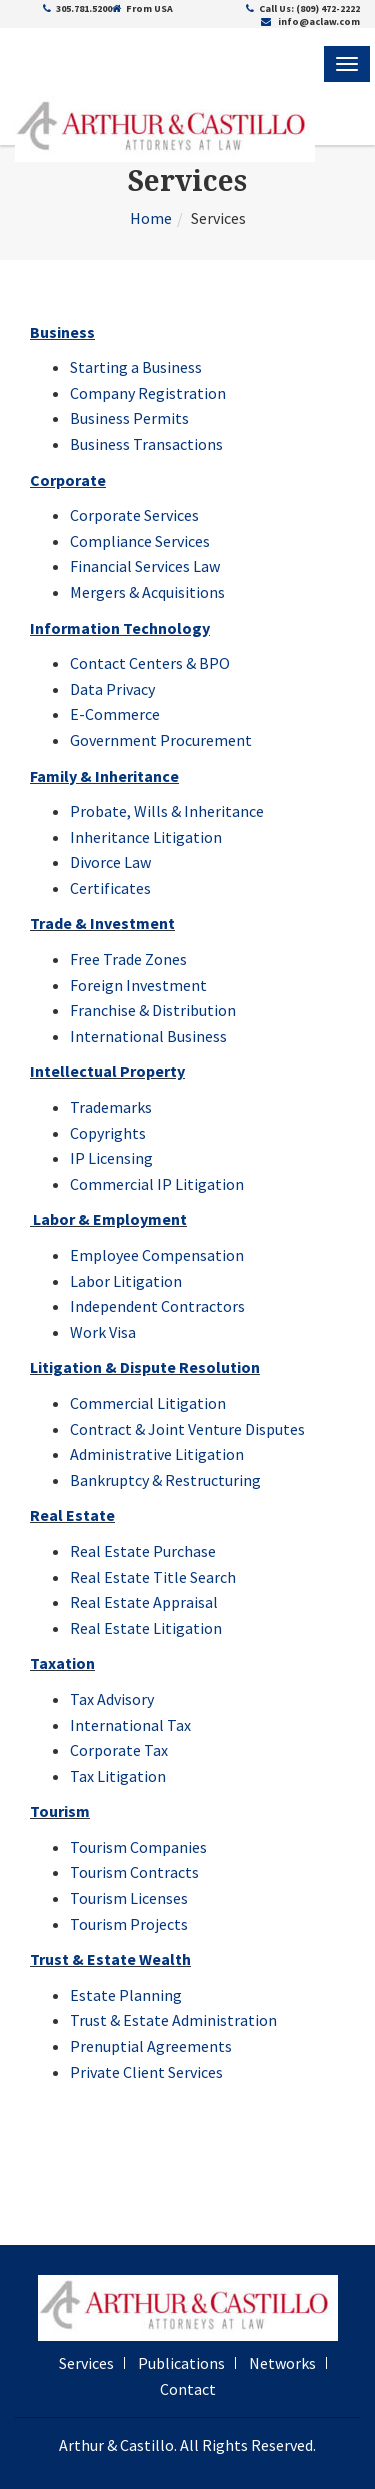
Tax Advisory (112, 1699)
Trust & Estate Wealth (110, 1959)
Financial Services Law (145, 566)
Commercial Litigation (148, 1403)
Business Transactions (146, 444)
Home (151, 218)
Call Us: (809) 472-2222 (303, 8)
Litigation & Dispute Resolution (145, 1367)
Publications (181, 2363)
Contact (188, 2389)
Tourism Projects (129, 1924)
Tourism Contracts (134, 1872)
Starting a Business (136, 367)
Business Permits (129, 418)
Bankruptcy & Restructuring (165, 1480)
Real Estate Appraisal (144, 1602)
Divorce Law (110, 862)
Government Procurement (161, 740)
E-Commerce (115, 714)
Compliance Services (140, 541)
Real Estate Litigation (146, 1628)
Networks (282, 2363)
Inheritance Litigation (146, 837)
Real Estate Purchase (143, 1551)
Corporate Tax (119, 1750)
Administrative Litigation (157, 1454)
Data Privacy (112, 689)
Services (86, 2363)
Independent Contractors (157, 1306)
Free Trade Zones (128, 959)
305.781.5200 (77, 8)
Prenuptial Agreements (151, 2046)
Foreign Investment (138, 985)
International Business (148, 1036)
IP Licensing (111, 1158)
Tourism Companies (138, 1847)
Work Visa (103, 1332)
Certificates (110, 888)
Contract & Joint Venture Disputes (187, 1429)
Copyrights (108, 1133)
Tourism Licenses (129, 1898)
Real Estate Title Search (153, 1577)
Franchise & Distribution (153, 1010)
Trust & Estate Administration (173, 2020)
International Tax (130, 1725)
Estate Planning (126, 1995)
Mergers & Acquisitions (147, 592)
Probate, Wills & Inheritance (167, 811)
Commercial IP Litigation (157, 1184)
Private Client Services (146, 2072)
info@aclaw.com (310, 21)
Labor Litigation (126, 1281)
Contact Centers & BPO (150, 663)
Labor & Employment (110, 1219)
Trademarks (111, 1107)
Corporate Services (134, 515)
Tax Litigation (118, 1776)
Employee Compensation (157, 1255)
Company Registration (148, 393)
